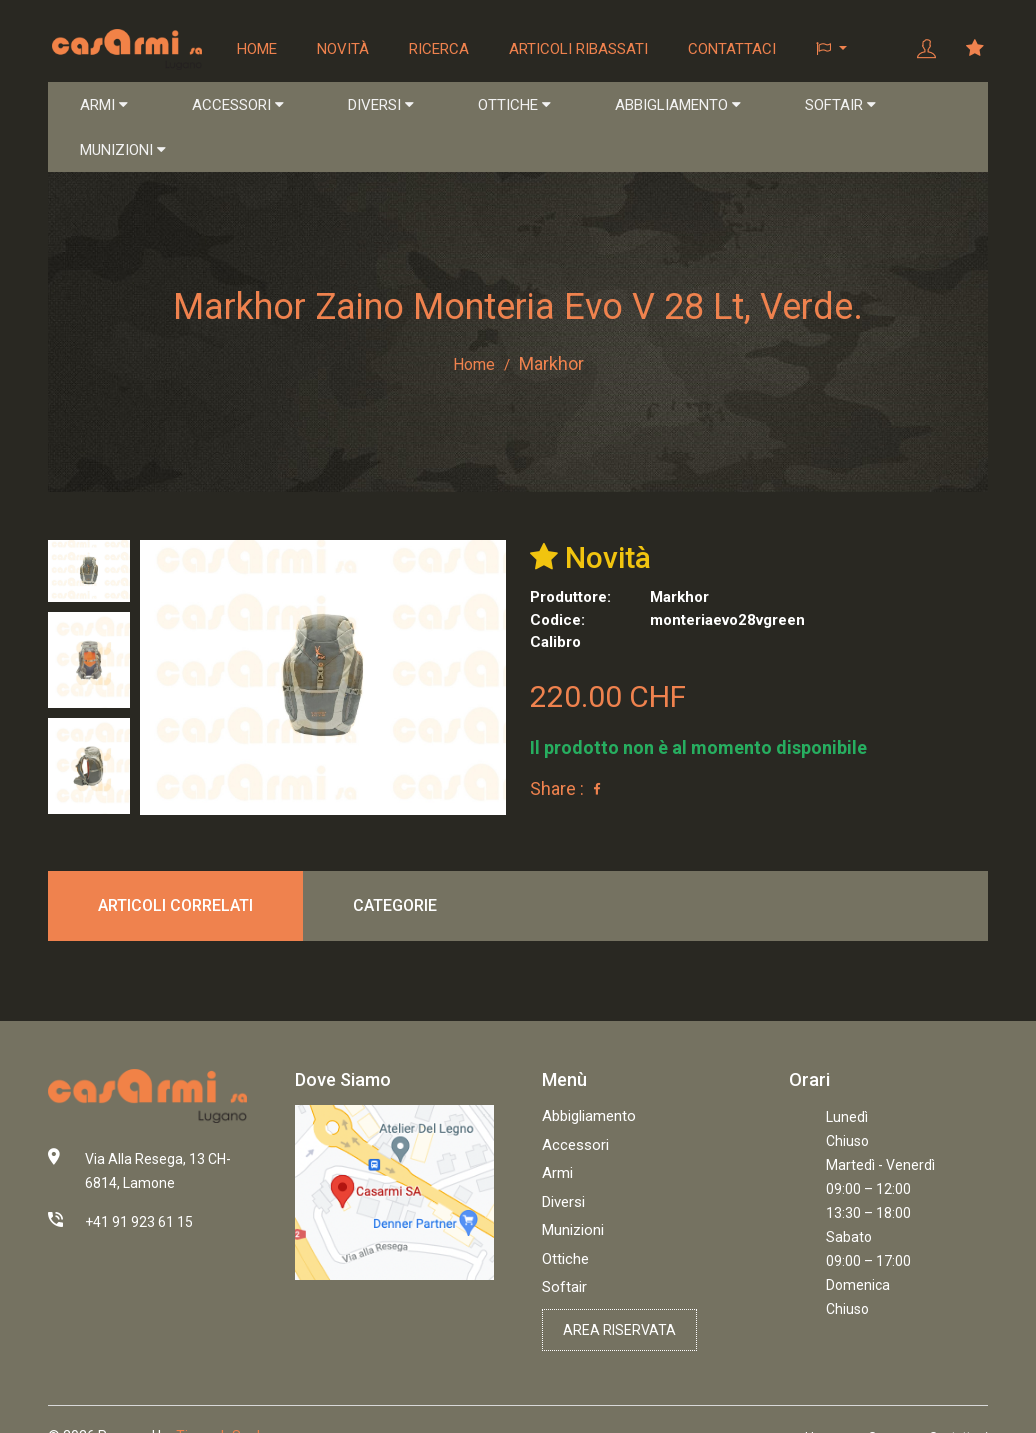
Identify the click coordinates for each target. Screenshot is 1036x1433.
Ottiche (565, 1260)
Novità (344, 49)
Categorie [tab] (395, 905)
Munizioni (573, 1231)
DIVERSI (381, 106)
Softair (564, 1288)
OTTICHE (514, 106)
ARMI (104, 106)
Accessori (575, 1146)
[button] (832, 49)
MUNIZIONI (123, 151)
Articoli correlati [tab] (175, 905)
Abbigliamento (589, 1117)
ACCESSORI (238, 106)
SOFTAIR (840, 106)
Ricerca (440, 49)
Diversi (563, 1203)
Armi (557, 1174)
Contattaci (733, 49)
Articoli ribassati (579, 49)
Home (258, 49)
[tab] (89, 571)
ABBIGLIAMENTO (678, 106)
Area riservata (619, 1331)
